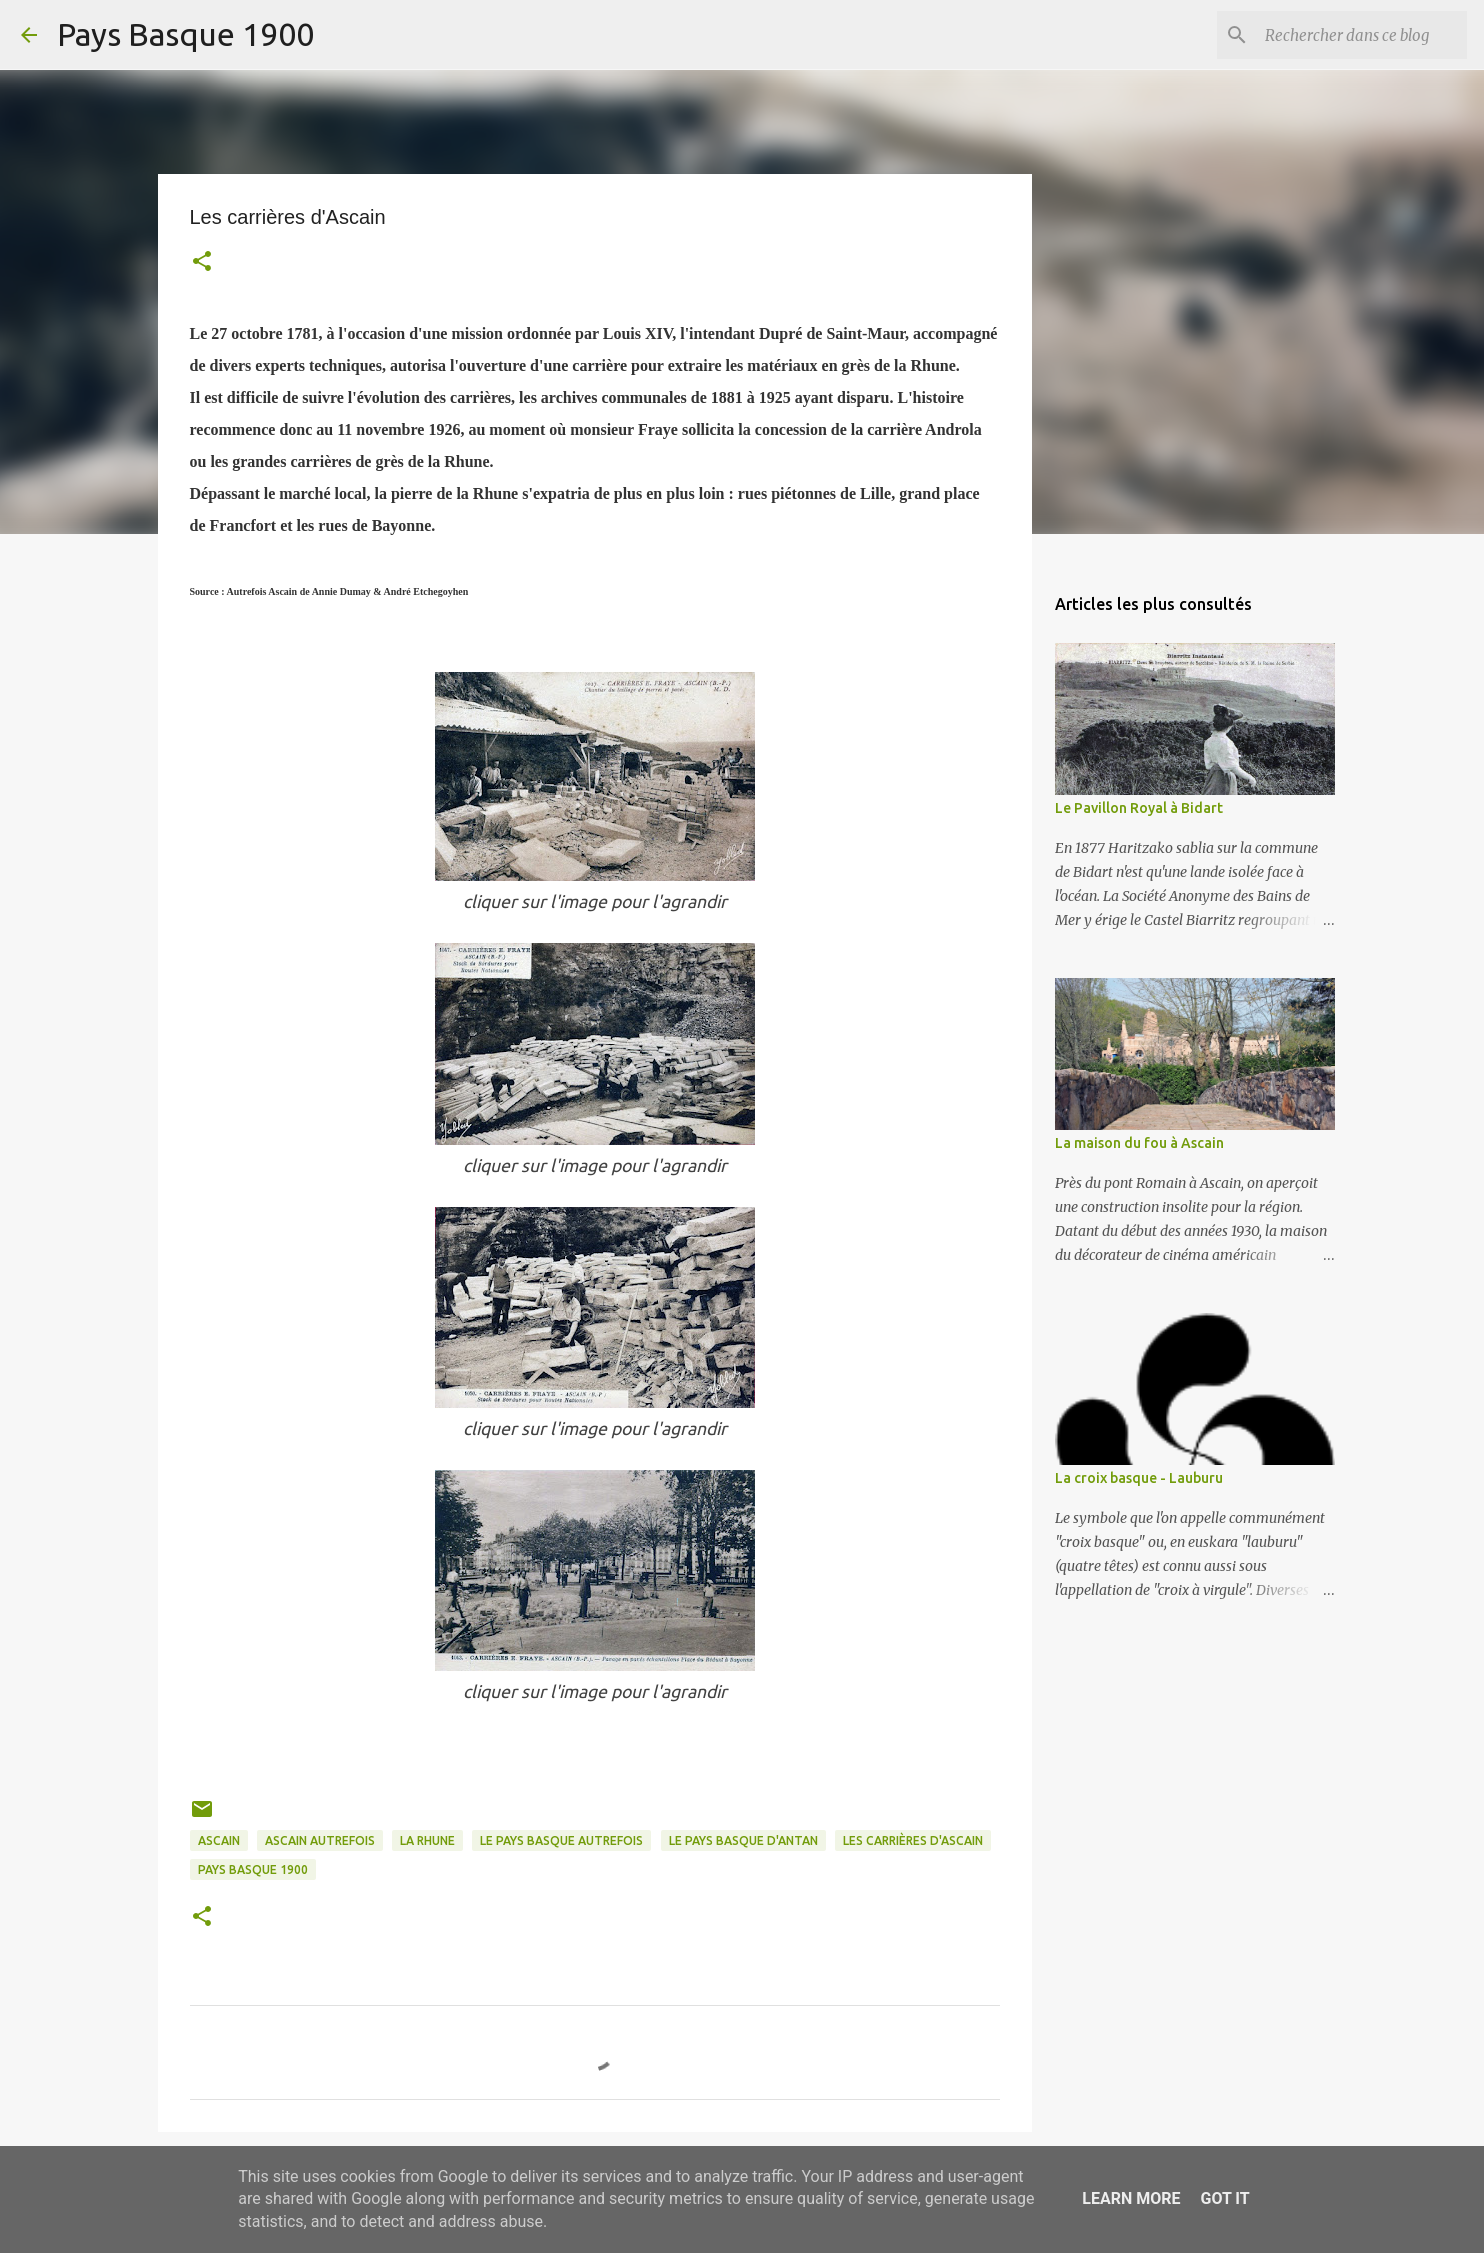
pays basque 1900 (253, 1869)
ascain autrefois (320, 1840)
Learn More (1131, 2198)
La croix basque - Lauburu (1139, 1478)
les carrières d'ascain (913, 1840)
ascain (219, 1840)
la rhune (427, 1840)
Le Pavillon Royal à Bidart (1139, 808)
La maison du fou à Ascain (1139, 1143)
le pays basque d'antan (743, 1840)
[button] (202, 263)
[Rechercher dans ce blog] (1362, 35)
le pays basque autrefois (561, 1840)
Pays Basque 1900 (185, 34)
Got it (1224, 2198)
